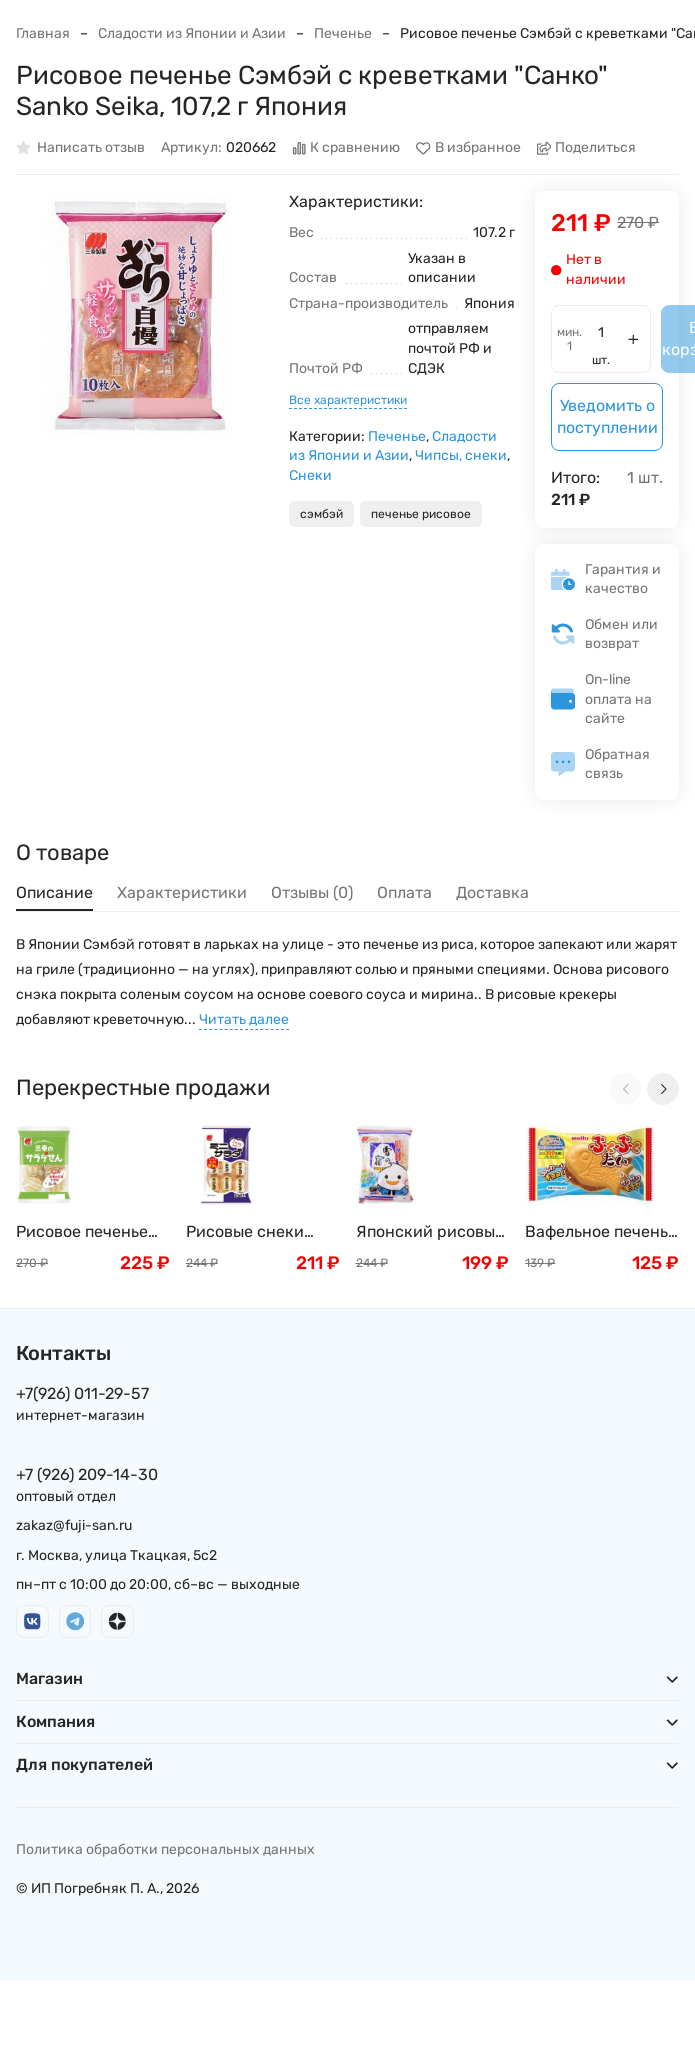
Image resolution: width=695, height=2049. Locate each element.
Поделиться (587, 148)
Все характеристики (348, 400)
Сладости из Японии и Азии (192, 33)
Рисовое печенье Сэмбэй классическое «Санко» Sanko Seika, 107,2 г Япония (82, 1232)
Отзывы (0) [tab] (312, 892)
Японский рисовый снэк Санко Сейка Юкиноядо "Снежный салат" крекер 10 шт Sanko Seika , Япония (432, 1232)
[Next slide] (663, 1089)
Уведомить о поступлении (607, 416)
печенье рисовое (421, 514)
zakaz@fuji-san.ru (74, 1525)
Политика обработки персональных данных (165, 1849)
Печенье (343, 33)
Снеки (310, 475)
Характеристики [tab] (182, 892)
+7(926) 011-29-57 (82, 1393)
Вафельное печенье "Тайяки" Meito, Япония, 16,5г (601, 1232)
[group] (142, 317)
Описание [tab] (54, 892)
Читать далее (244, 1019)
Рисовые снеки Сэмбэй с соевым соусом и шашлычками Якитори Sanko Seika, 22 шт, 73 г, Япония (253, 1232)
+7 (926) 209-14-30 (87, 1474)
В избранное (468, 148)
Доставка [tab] (492, 892)
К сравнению (346, 148)
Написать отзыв (80, 148)
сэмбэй (321, 514)
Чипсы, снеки (461, 455)
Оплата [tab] (404, 892)
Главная (43, 33)
